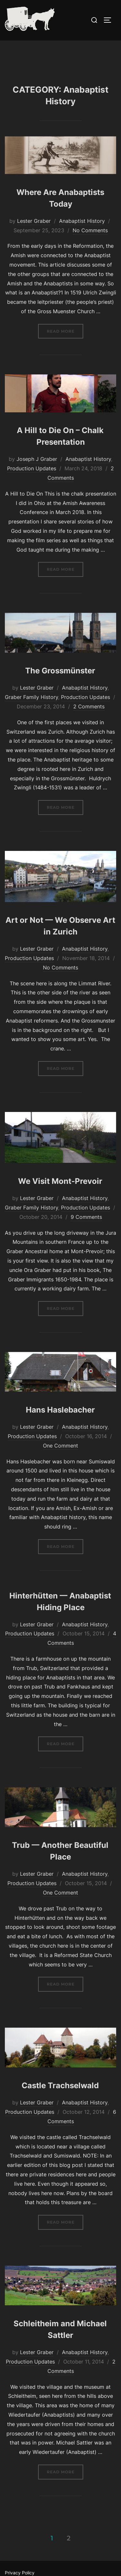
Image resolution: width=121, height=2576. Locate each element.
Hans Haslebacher (60, 1423)
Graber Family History (31, 711)
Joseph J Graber (36, 473)
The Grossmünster (60, 684)
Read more (65, 344)
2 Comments (89, 720)
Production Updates (31, 482)
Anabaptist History (82, 234)
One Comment (60, 1459)
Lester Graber (34, 234)
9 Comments (86, 1230)
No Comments (90, 244)
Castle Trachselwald (60, 2099)
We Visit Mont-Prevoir (60, 1195)
